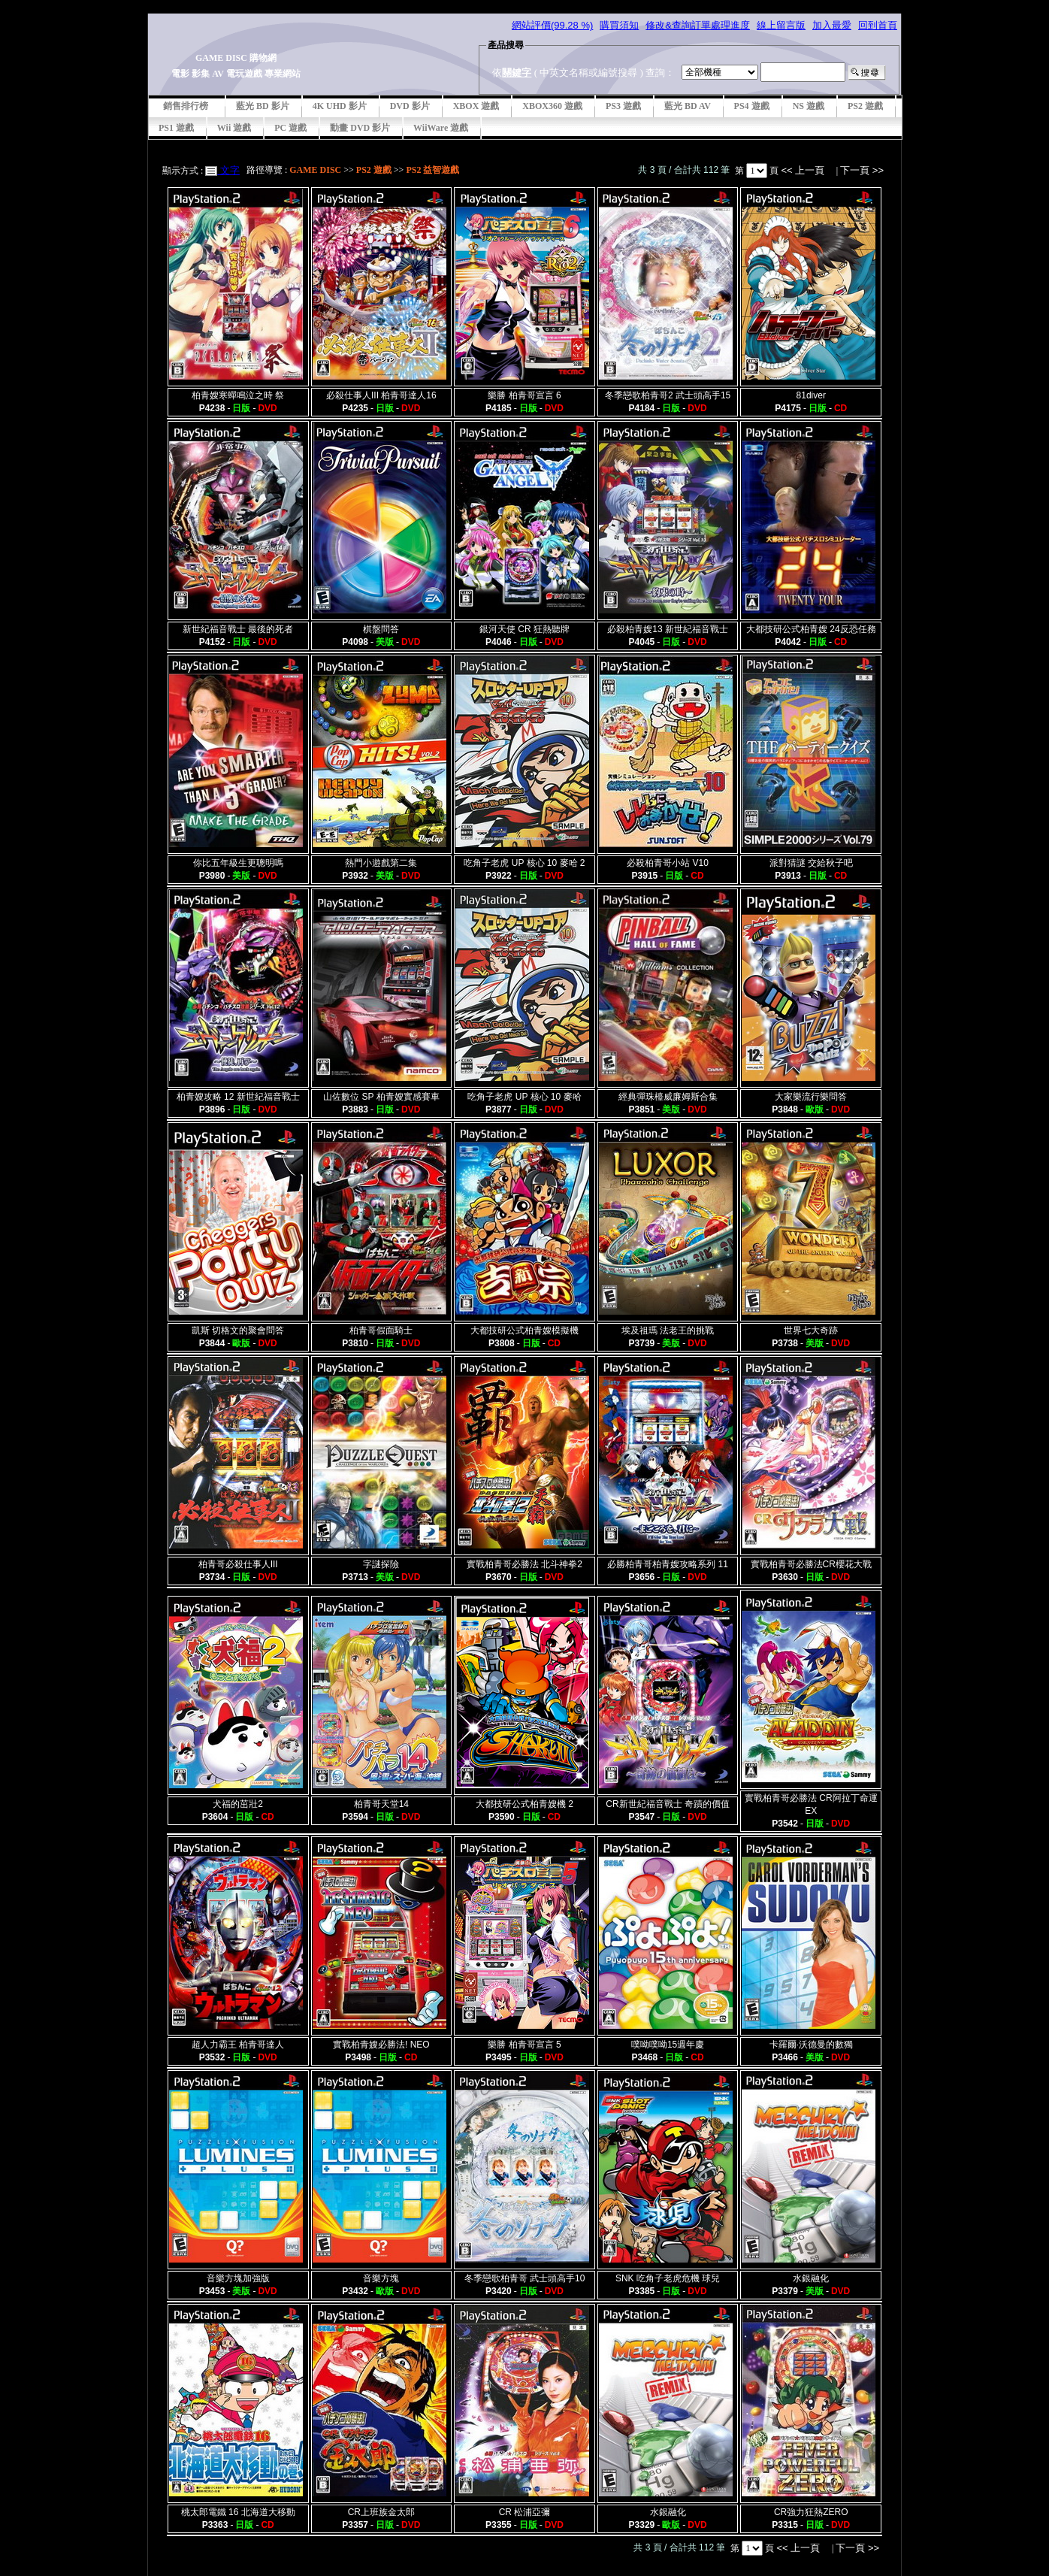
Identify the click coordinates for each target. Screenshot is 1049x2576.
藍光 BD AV (687, 106)
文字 (228, 170)
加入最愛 (831, 25)
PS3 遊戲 (623, 106)
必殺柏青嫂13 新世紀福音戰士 (667, 629)
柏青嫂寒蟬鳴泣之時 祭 (238, 395)
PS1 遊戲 (176, 128)
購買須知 (619, 25)
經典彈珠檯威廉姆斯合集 (668, 1096)
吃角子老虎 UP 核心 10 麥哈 (524, 1096)
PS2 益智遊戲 (432, 170)
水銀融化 (811, 2278)
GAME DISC (315, 170)
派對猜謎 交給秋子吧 (811, 863)
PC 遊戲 (290, 128)
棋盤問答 (381, 629)
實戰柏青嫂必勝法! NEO (381, 2044)
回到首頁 (877, 25)
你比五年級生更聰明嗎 (238, 863)
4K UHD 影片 (339, 106)
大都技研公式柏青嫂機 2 (524, 1804)
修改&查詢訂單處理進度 (697, 25)
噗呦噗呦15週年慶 (667, 2044)
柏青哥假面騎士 (381, 1330)
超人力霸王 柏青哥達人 (238, 2044)
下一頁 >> (862, 170)
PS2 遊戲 (865, 106)
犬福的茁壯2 (238, 1804)
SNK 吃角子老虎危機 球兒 (667, 2278)
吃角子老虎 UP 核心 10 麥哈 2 (524, 863)
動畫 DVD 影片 (360, 128)
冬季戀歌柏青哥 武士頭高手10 (524, 2278)
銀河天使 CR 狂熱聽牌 (524, 629)
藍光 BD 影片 (262, 106)
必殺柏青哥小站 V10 (668, 863)
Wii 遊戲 (234, 128)
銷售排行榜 (185, 106)
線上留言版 (781, 25)
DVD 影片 (409, 106)
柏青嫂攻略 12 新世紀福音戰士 (238, 1096)
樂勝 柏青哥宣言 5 (524, 2044)
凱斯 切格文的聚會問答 (238, 1330)
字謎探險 (381, 1564)
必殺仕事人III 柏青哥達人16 (381, 395)
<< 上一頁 (804, 170)
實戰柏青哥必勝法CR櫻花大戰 (811, 1564)
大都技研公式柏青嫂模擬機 (524, 1330)
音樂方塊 (381, 2278)
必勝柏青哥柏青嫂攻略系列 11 (667, 1564)
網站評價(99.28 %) (552, 25)
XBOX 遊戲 (476, 106)
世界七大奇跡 (811, 1330)
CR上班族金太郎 (381, 2512)
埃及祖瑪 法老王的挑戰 (667, 1330)
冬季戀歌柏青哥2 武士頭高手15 (667, 395)
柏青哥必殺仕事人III (238, 1564)
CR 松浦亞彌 (525, 2512)
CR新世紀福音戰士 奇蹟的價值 (668, 1804)
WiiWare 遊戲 (441, 128)
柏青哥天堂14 (381, 1804)
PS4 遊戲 (752, 106)
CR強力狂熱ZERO (811, 2512)
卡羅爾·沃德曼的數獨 (811, 2044)
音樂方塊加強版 (238, 2278)
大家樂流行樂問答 (811, 1096)
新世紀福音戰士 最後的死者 (238, 629)
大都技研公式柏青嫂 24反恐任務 (811, 629)
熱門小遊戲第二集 (381, 863)
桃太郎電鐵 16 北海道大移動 (238, 2512)
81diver (811, 395)
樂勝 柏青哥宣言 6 (524, 395)
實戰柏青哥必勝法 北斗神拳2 (524, 1564)
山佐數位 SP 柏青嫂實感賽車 (381, 1096)
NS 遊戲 (808, 106)
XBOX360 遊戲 (552, 106)
